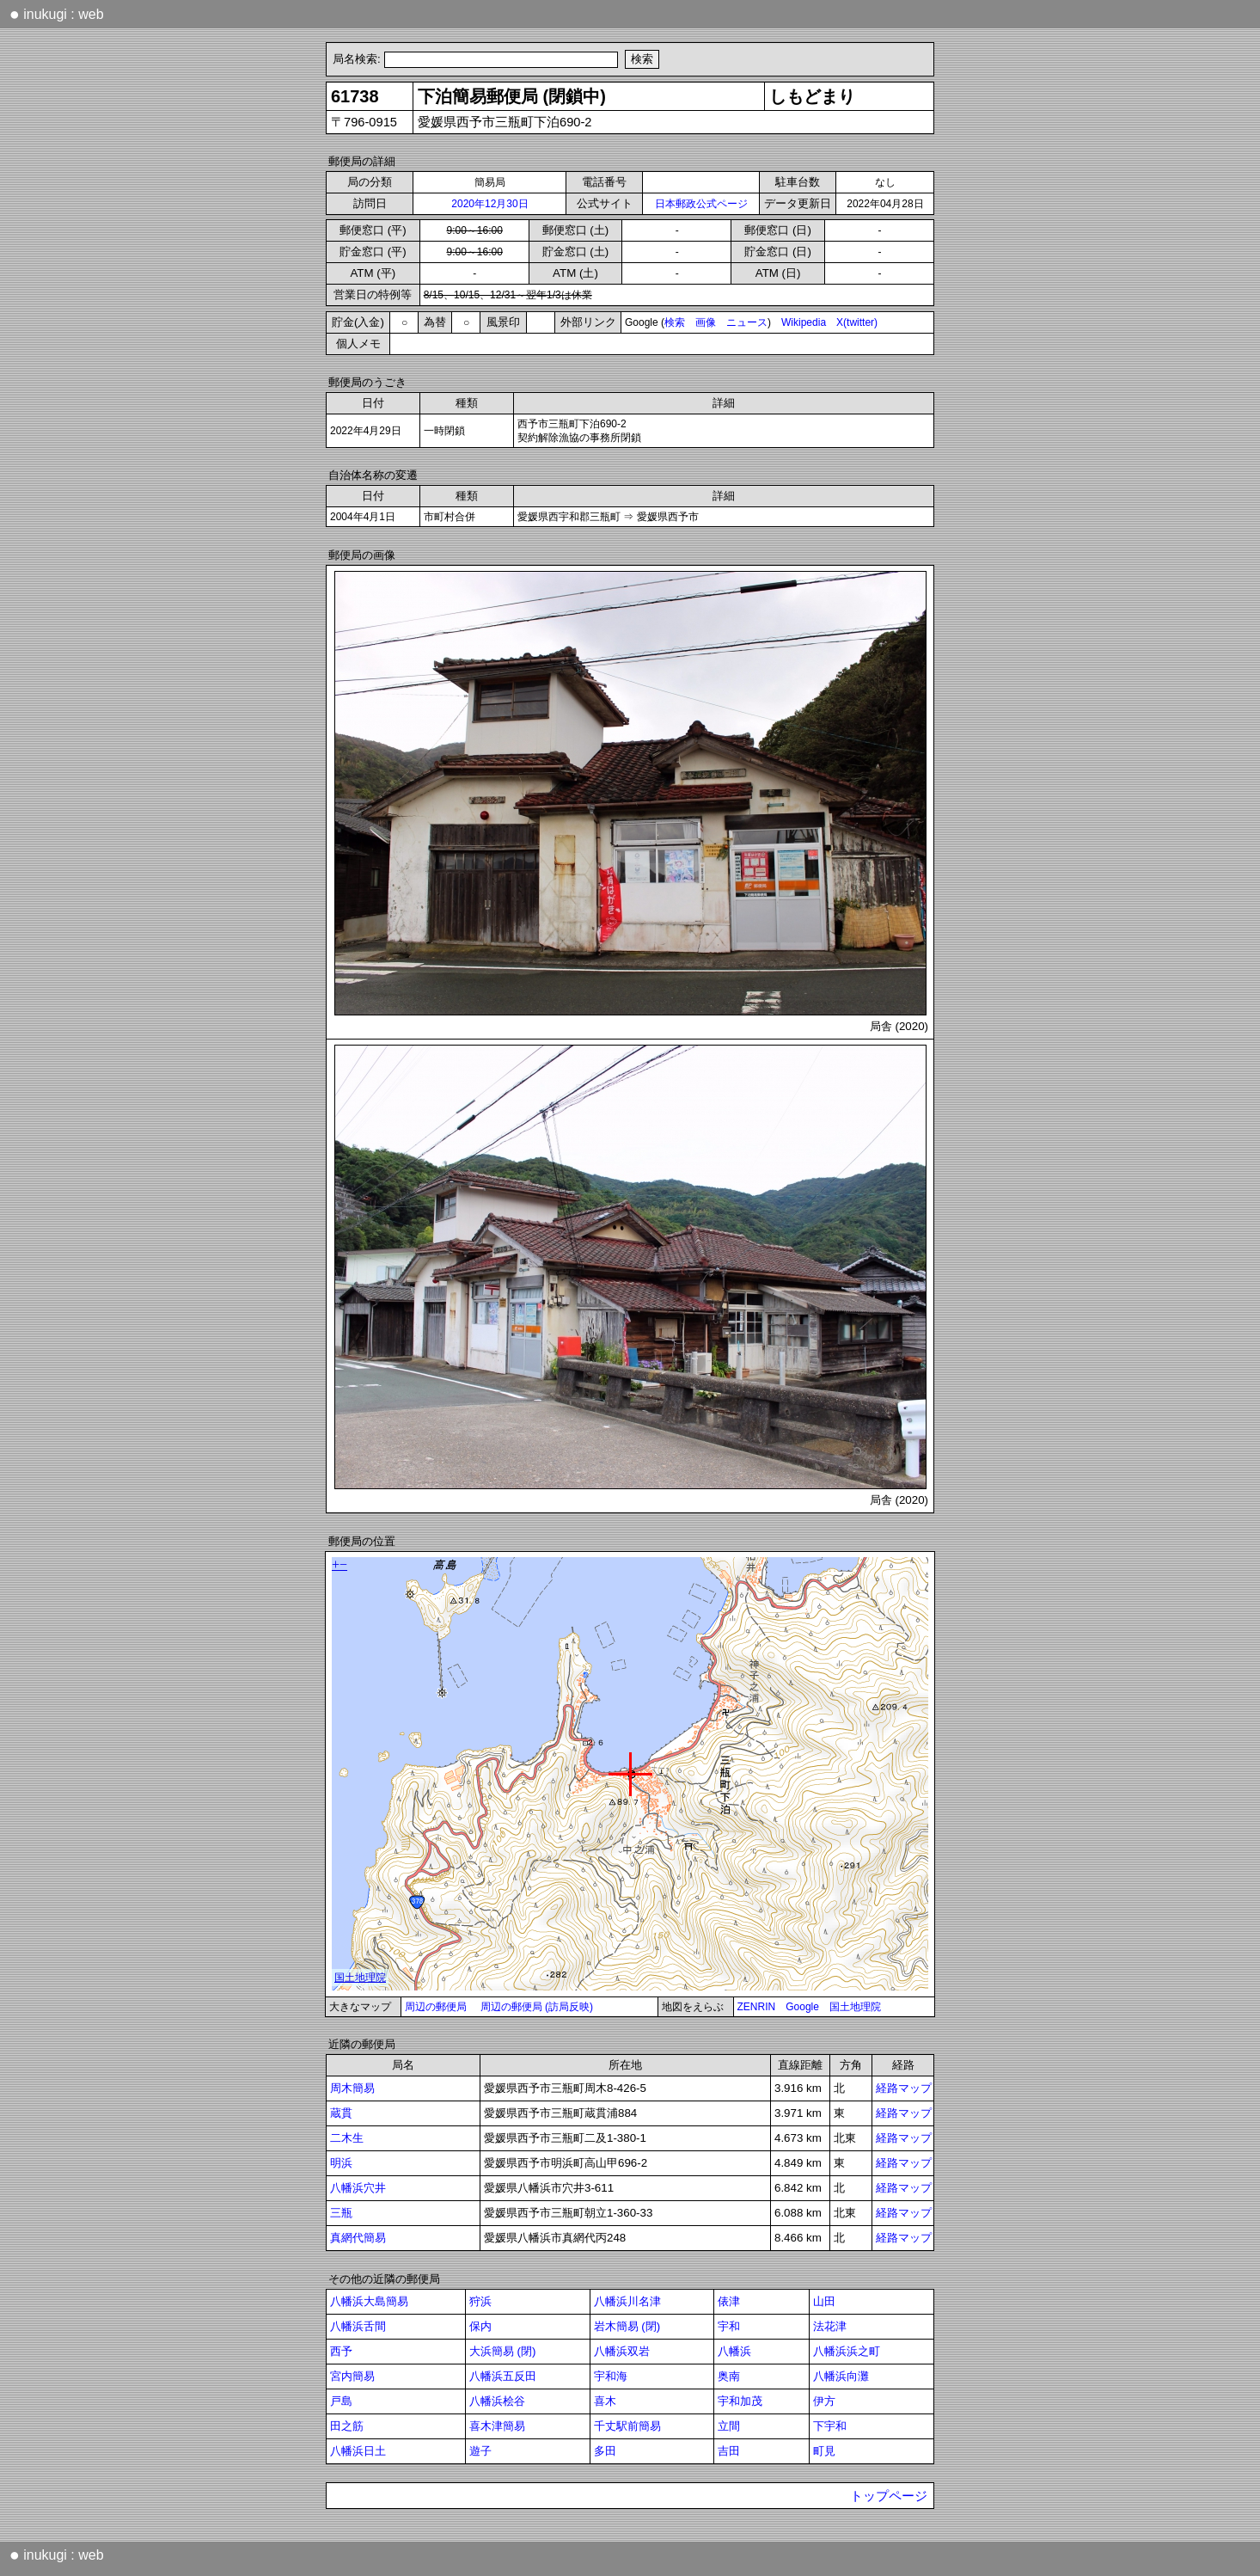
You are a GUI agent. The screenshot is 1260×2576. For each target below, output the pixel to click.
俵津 (729, 2301)
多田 (605, 2450)
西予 (341, 2351)
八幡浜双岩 (622, 2351)
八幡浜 (734, 2351)
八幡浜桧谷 (497, 2401)
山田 (824, 2301)
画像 (705, 322)
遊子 (480, 2450)
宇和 (729, 2326)
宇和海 (610, 2376)
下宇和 (830, 2426)
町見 (824, 2450)
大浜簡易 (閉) (502, 2351)
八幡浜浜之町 (846, 2351)
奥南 (729, 2376)
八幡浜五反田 (502, 2376)
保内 (480, 2326)
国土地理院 (855, 2007)
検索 (674, 322)
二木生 (347, 2137)
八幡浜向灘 (841, 2376)
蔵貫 (341, 2113)
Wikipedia (803, 322)
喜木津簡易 (497, 2426)
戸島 (341, 2401)
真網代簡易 (358, 2237)
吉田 (729, 2450)
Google (802, 2007)
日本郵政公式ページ (701, 204)
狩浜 (480, 2301)
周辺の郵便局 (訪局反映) (536, 2007)
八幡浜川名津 (627, 2301)
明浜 (341, 2162)
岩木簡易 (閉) (627, 2326)
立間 (729, 2426)
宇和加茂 (740, 2401)
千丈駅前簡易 (627, 2426)
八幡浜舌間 (358, 2326)
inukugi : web (56, 13)
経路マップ (904, 2088)
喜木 (605, 2401)
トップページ (888, 2496)
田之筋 (347, 2426)
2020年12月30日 (489, 204)
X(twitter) (857, 322)
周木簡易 (352, 2088)
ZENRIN (756, 2007)
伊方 (824, 2401)
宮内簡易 (352, 2376)
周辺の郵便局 (436, 2007)
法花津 (830, 2326)
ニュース (747, 322)
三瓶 (341, 2212)
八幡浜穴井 (358, 2187)
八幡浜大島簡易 (369, 2301)
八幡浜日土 (358, 2450)
